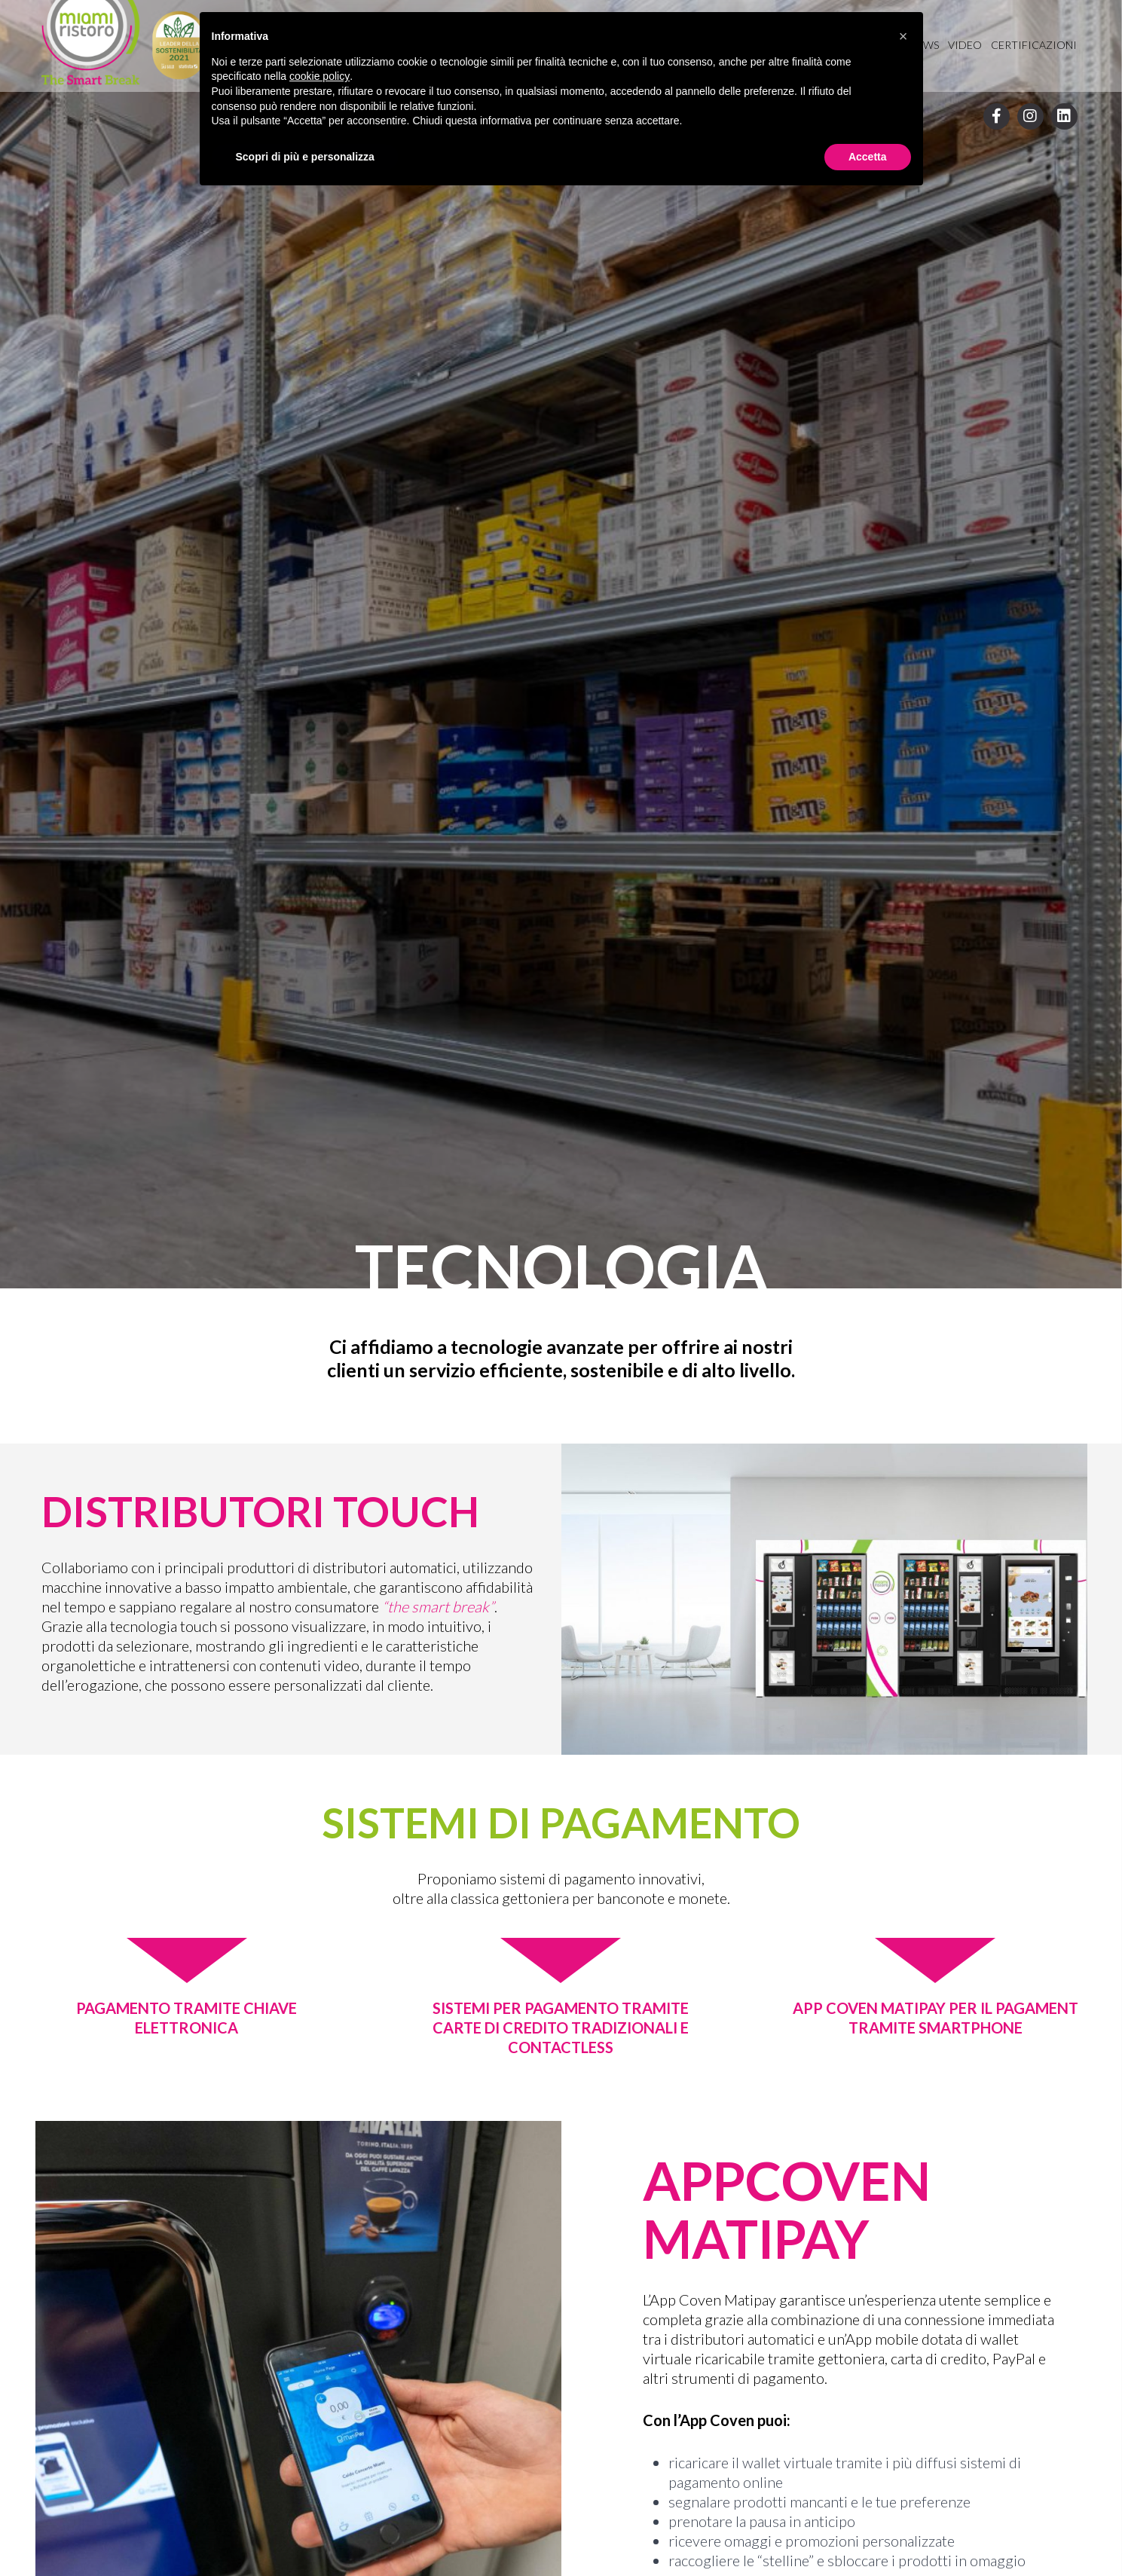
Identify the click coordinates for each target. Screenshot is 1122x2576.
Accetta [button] (867, 157)
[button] (903, 36)
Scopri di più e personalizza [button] (305, 157)
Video (965, 44)
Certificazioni (1034, 44)
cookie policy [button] (319, 76)
